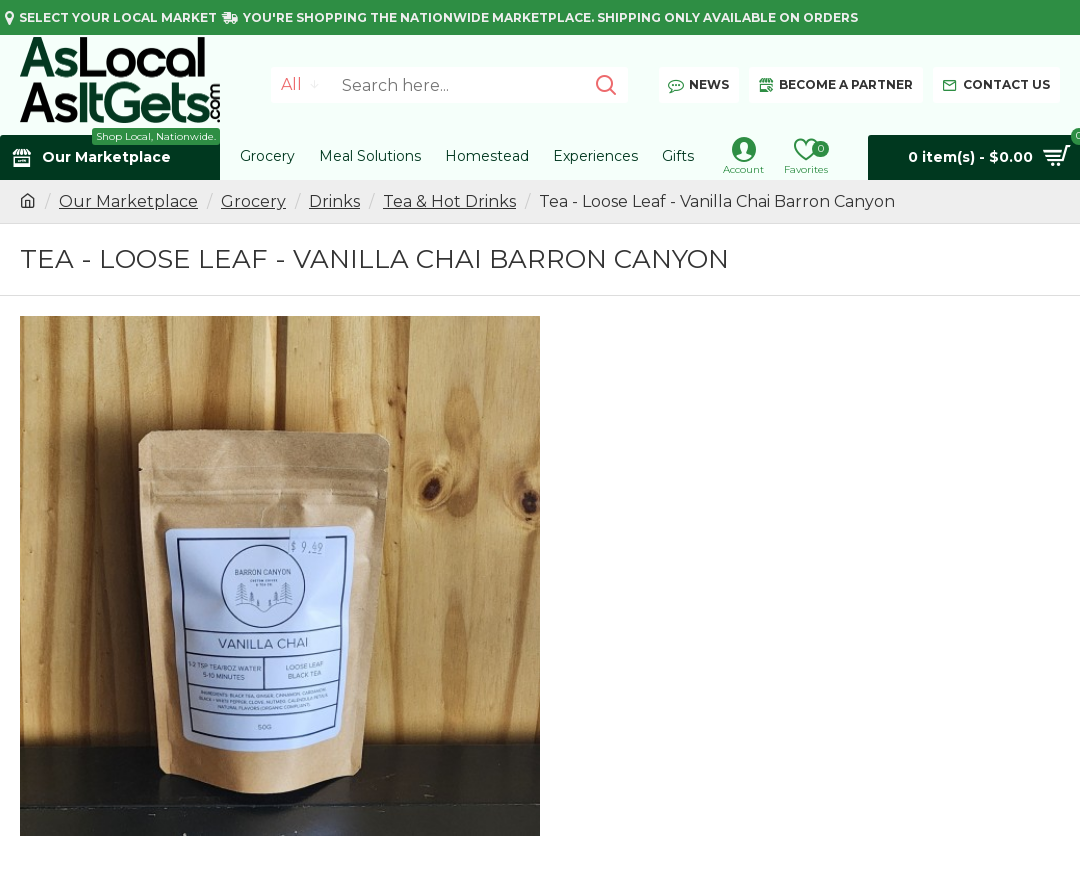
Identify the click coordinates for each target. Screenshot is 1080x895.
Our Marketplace (128, 201)
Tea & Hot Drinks (449, 201)
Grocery (253, 201)
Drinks (334, 201)
